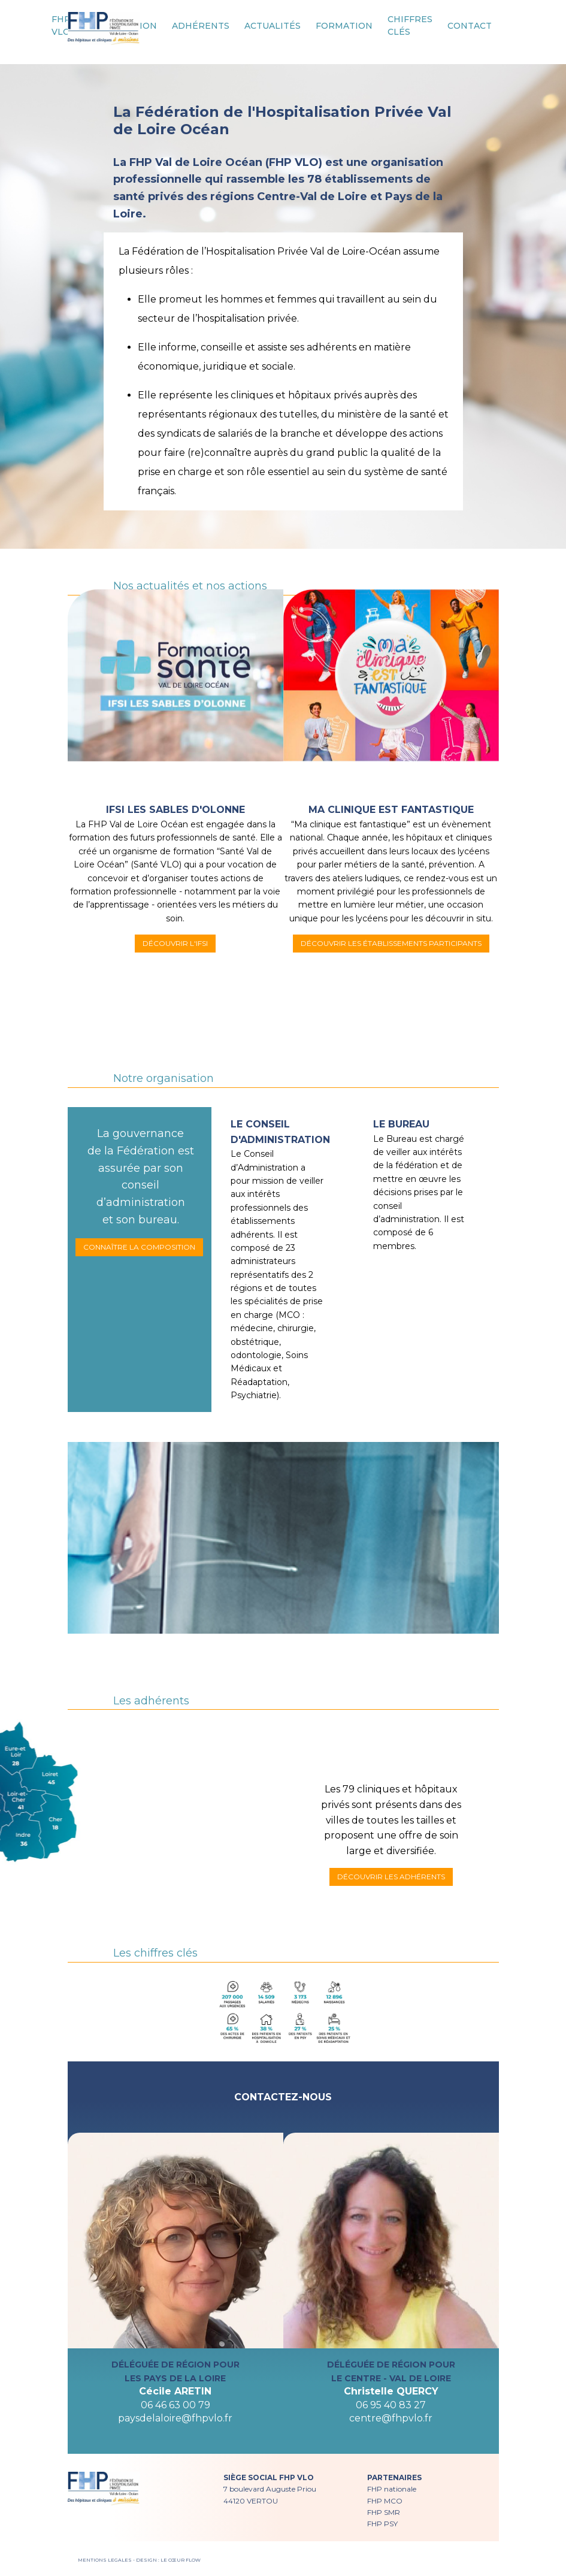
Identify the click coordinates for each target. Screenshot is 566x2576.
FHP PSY (382, 2523)
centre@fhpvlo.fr (390, 2418)
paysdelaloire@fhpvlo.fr (175, 2418)
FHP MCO (384, 2500)
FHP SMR (383, 2512)
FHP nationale (391, 2488)
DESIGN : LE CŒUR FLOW (168, 2560)
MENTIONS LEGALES (105, 2560)
